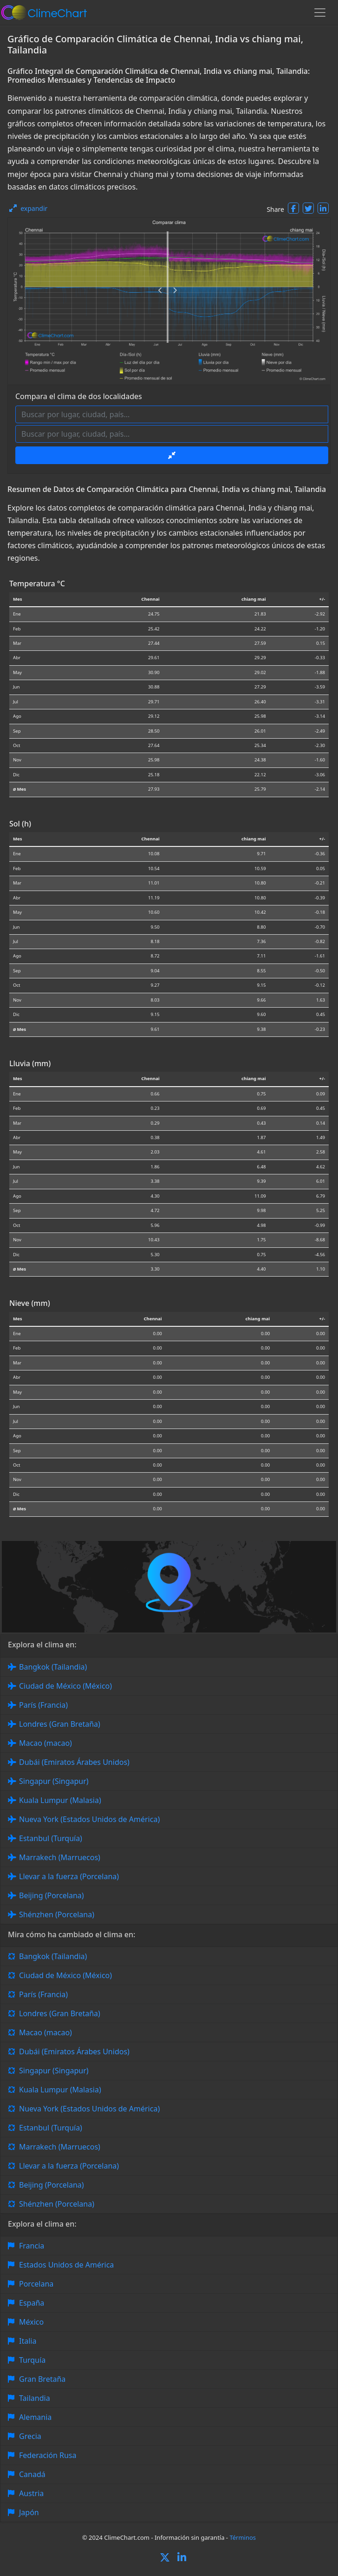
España (31, 2303)
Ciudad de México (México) (65, 1686)
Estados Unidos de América (66, 2265)
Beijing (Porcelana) (51, 1895)
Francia (31, 2246)
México (31, 2322)
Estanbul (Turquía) (50, 1838)
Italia (27, 2341)
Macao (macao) (45, 1743)
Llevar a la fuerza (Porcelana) (69, 1876)
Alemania (35, 2417)
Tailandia (34, 2398)
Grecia (30, 2436)
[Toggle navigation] (319, 12)
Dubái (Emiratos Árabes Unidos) (74, 1762)
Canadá (32, 2474)
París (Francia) (43, 1705)
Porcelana (36, 2284)
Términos (242, 2537)
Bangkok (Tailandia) (53, 1667)
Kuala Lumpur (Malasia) (60, 1800)
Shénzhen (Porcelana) (56, 1914)
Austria (31, 2493)
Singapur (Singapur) (54, 1781)
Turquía (32, 2360)
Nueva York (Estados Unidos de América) (89, 1819)
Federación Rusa (47, 2455)
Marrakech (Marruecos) (59, 1857)
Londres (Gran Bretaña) (59, 1724)
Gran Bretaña (42, 2379)
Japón (29, 2512)
